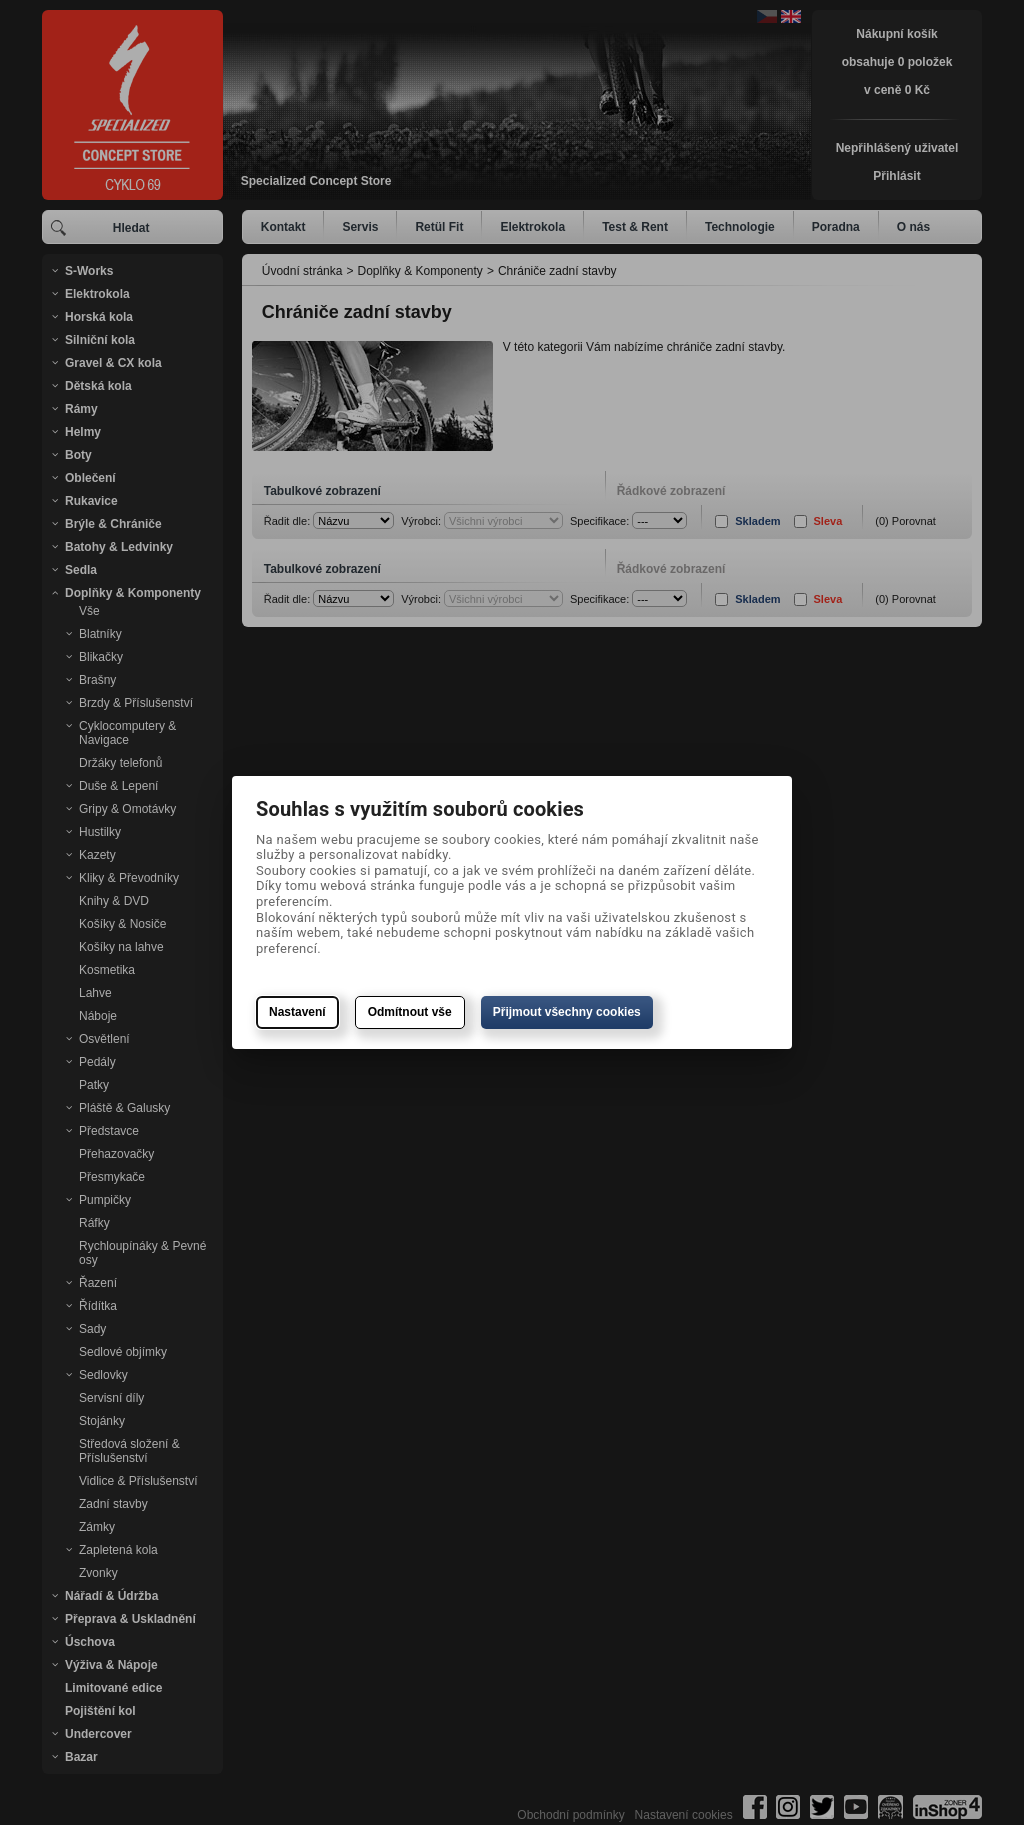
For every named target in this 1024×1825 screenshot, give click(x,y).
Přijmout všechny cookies (567, 1012)
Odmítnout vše (410, 1012)
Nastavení (297, 1012)
